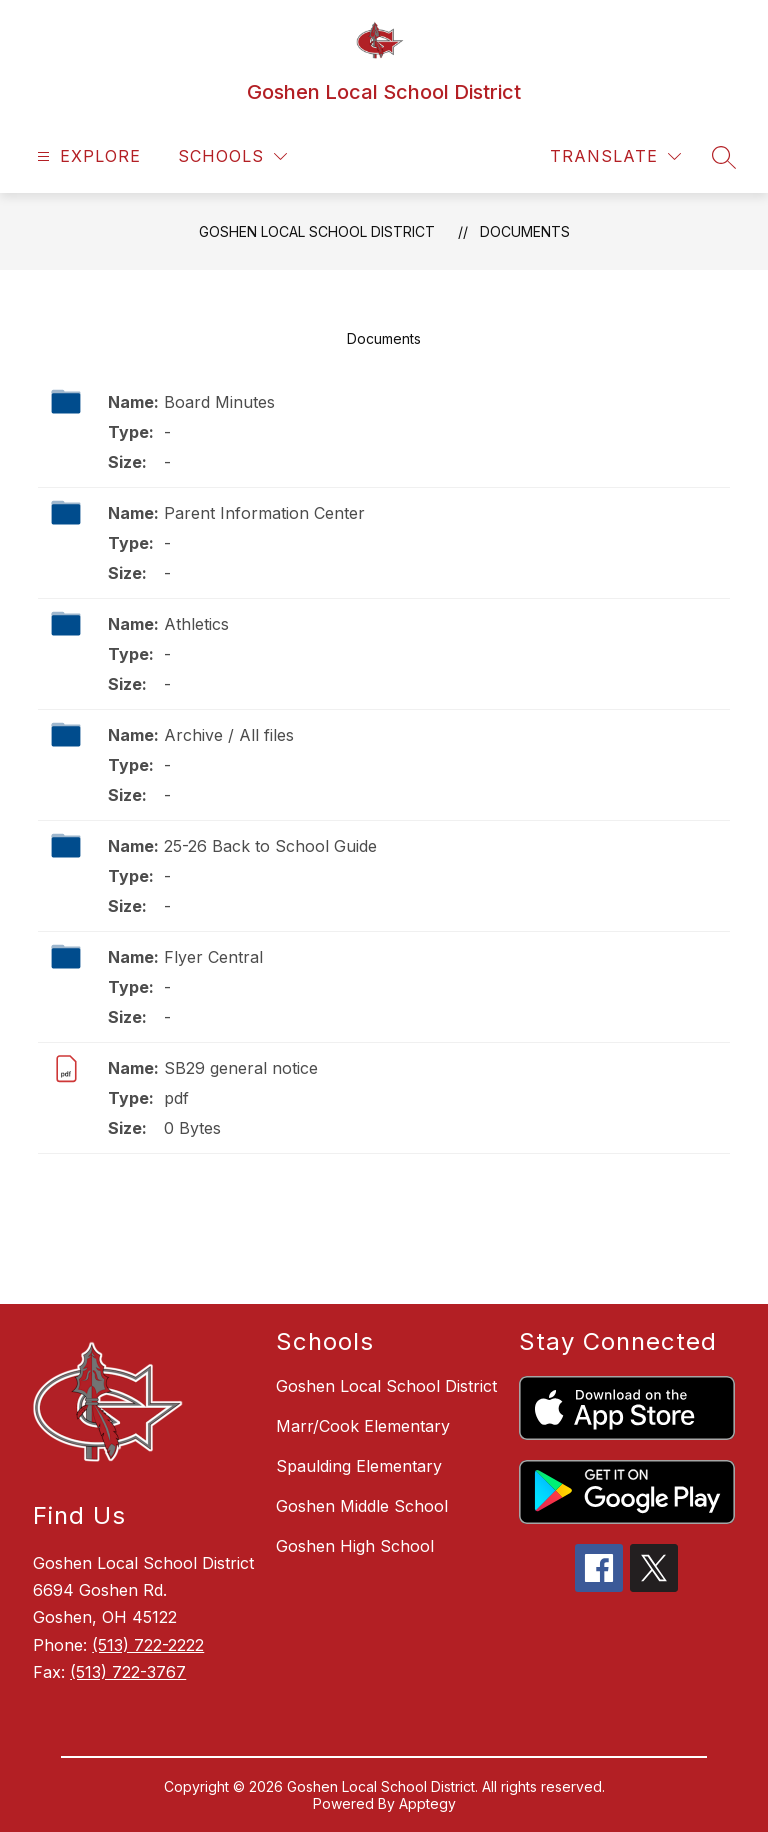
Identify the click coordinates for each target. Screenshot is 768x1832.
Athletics (196, 624)
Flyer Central (213, 957)
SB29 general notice (241, 1068)
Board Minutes (219, 402)
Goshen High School (355, 1546)
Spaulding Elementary (359, 1466)
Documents (525, 231)
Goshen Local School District (317, 231)
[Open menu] (86, 156)
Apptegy (427, 1803)
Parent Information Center (264, 513)
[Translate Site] (615, 156)
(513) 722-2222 (148, 1645)
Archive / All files (229, 735)
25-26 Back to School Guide (270, 846)
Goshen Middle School (362, 1506)
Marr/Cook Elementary (363, 1426)
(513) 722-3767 (128, 1672)
